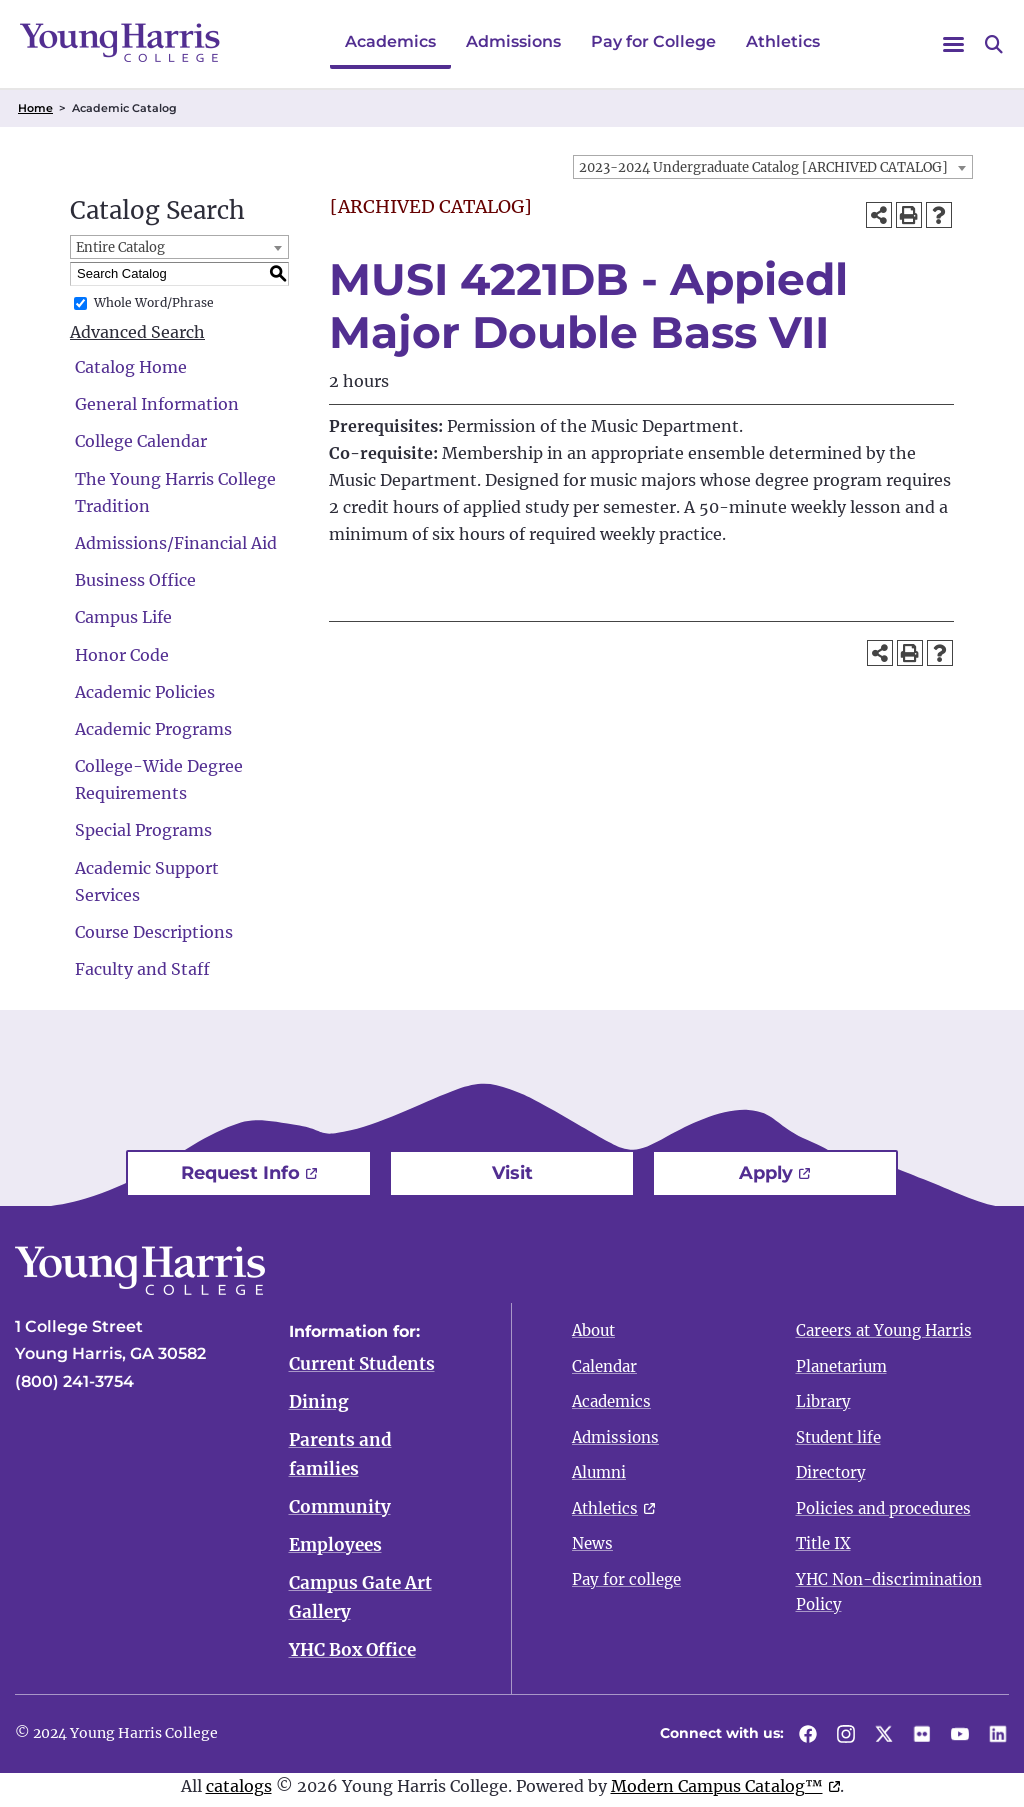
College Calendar (141, 441)
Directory (831, 1472)
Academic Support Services (147, 881)
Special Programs (143, 830)
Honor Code (122, 655)
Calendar (604, 1366)
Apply (766, 1173)
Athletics (783, 41)
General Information (157, 404)
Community (340, 1510)
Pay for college (626, 1579)
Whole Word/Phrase (154, 302)
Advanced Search (137, 332)
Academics (390, 41)
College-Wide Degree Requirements (159, 779)
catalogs (239, 1792)
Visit (512, 1173)
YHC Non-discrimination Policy (889, 1592)
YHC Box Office (352, 1656)
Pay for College (653, 41)
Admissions (513, 41)
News (592, 1543)
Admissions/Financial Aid (176, 543)
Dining (319, 1403)
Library (823, 1401)
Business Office (135, 580)
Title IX (823, 1543)
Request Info (240, 1173)
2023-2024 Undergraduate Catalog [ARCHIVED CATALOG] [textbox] (763, 167)
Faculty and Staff (142, 969)
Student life (838, 1437)
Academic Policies (145, 692)
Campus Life (123, 617)
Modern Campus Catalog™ (717, 1792)
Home (35, 108)
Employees (335, 1549)
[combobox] (773, 167)
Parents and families (340, 1456)
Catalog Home (131, 367)
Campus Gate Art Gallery (360, 1602)
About (593, 1330)
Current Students (362, 1364)
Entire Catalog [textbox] (120, 247)
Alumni (599, 1472)
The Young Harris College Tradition (175, 492)
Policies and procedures (883, 1508)
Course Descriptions (154, 932)
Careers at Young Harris (884, 1330)
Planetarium (841, 1366)
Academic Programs (153, 729)
